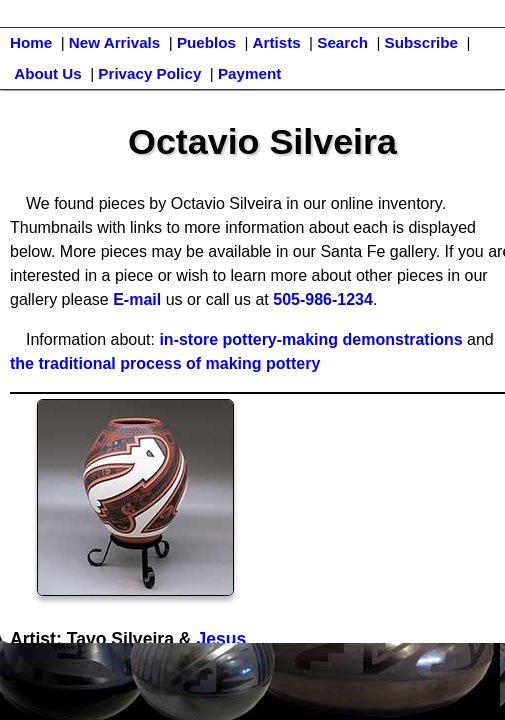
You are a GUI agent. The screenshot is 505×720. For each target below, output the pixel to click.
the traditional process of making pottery (165, 363)
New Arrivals (114, 42)
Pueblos (206, 42)
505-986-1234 (323, 299)
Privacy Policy (149, 73)
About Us (48, 73)
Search (342, 42)
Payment (249, 73)
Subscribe (421, 42)
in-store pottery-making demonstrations (310, 339)
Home (31, 42)
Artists (277, 42)
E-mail (137, 299)
